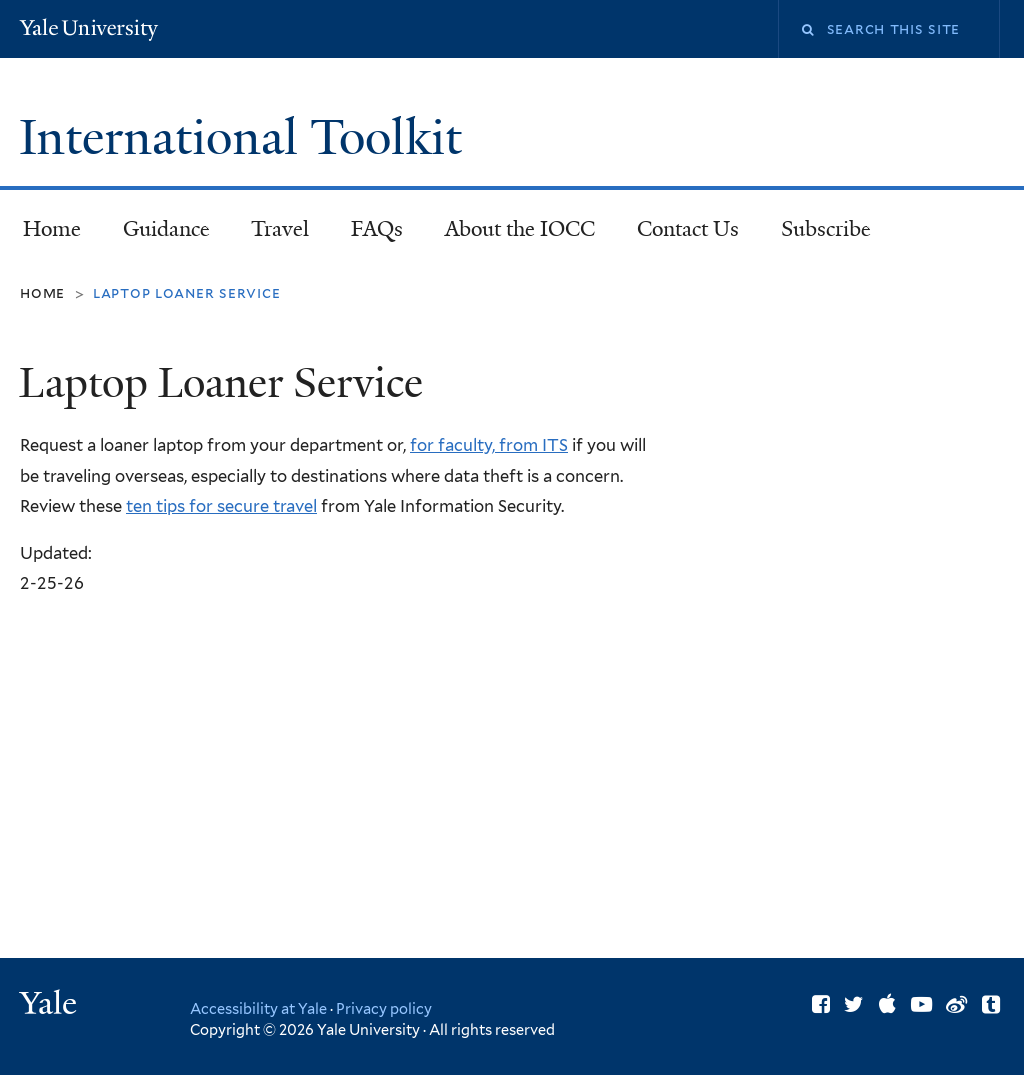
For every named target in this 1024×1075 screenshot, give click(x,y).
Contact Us (688, 229)
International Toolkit (246, 137)
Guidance (157, 235)
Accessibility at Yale (258, 1008)
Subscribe (817, 235)
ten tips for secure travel (221, 506)
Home (52, 229)
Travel (280, 229)
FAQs (377, 229)
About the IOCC (520, 229)
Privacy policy (384, 1008)
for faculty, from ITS (489, 445)
